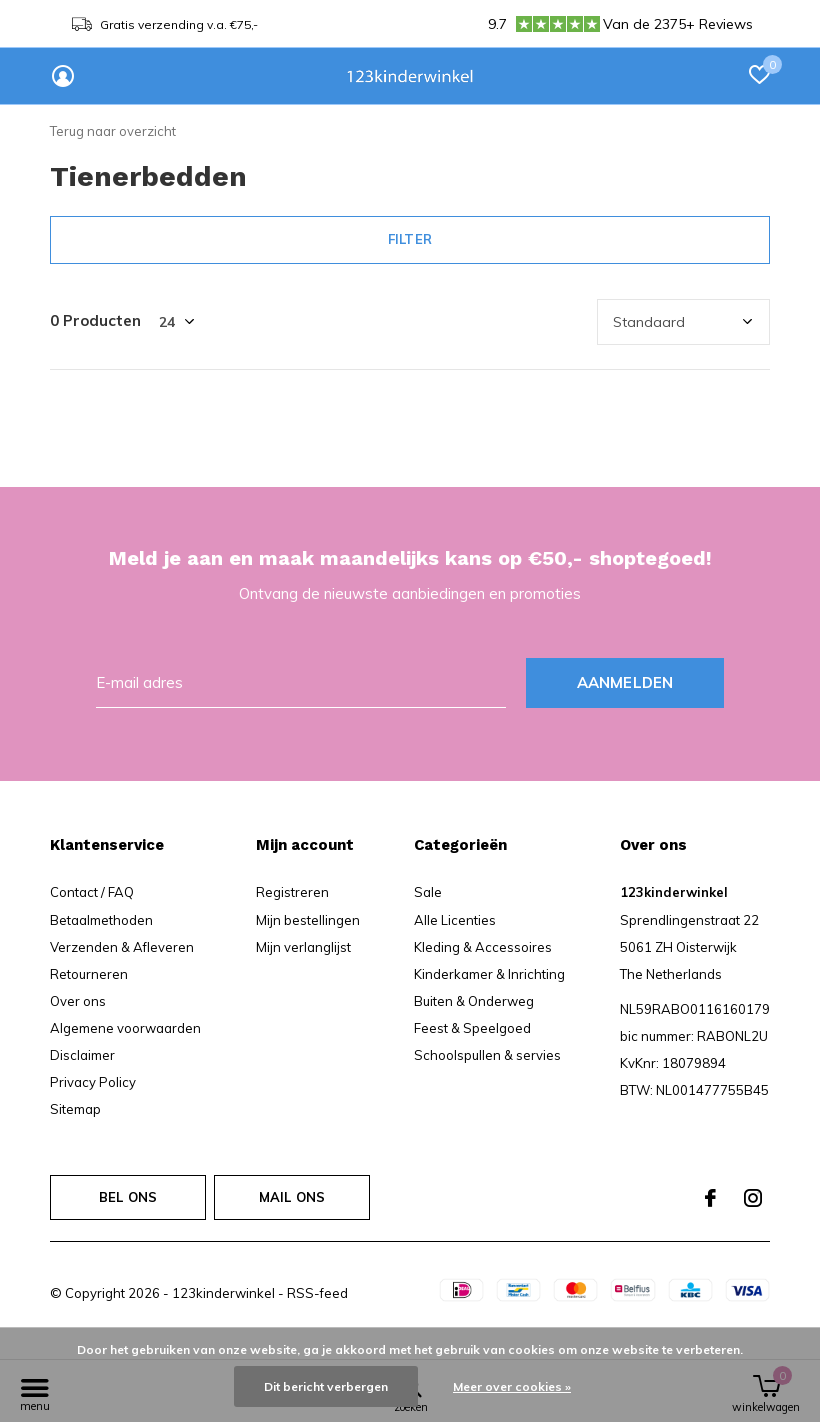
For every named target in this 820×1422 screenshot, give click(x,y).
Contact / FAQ (92, 892)
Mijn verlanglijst (303, 947)
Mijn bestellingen (308, 920)
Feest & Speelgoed (472, 1028)
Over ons (78, 1001)
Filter (410, 239)
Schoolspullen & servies (487, 1055)
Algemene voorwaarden (125, 1028)
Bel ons (128, 1197)
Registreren (292, 892)
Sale (428, 892)
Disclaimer (82, 1055)
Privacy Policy (93, 1082)
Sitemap (75, 1109)
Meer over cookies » (512, 1386)
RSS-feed (317, 1293)
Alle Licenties (455, 920)
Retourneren (89, 974)
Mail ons (292, 1197)
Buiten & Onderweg (474, 1001)
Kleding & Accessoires (483, 947)
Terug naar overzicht (113, 131)
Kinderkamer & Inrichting (489, 974)
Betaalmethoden (101, 920)
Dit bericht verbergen (326, 1386)
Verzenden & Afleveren (122, 947)
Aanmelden (625, 682)
